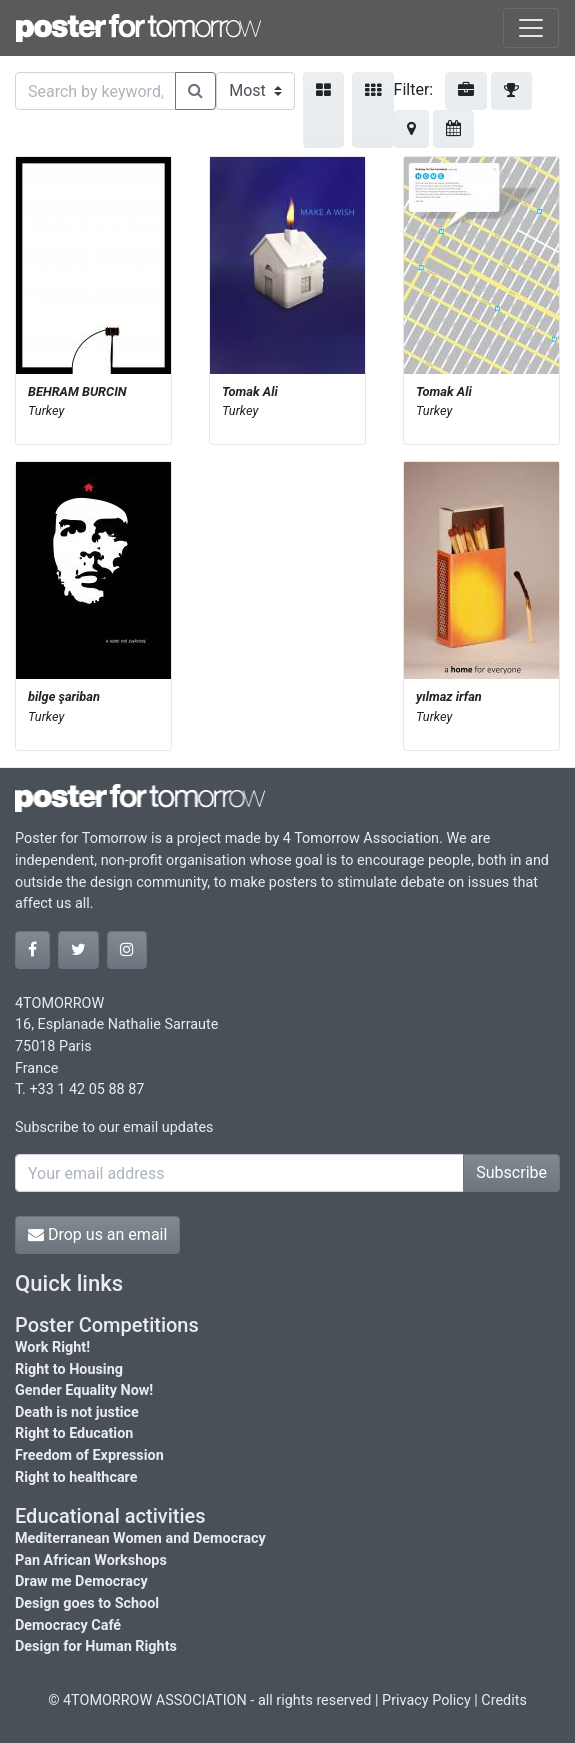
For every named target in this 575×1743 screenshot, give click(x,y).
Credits (504, 1700)
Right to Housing (69, 1369)
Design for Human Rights (96, 1646)
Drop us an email (97, 1234)
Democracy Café (68, 1625)
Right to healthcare (76, 1477)
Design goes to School (87, 1603)
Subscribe (511, 1172)
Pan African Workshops (91, 1560)
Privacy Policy (426, 1700)
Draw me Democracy (81, 1581)
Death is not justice (77, 1412)
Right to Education (74, 1433)
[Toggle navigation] (531, 28)
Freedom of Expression (89, 1455)
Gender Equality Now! (84, 1390)
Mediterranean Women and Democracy (140, 1538)
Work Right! (52, 1347)
